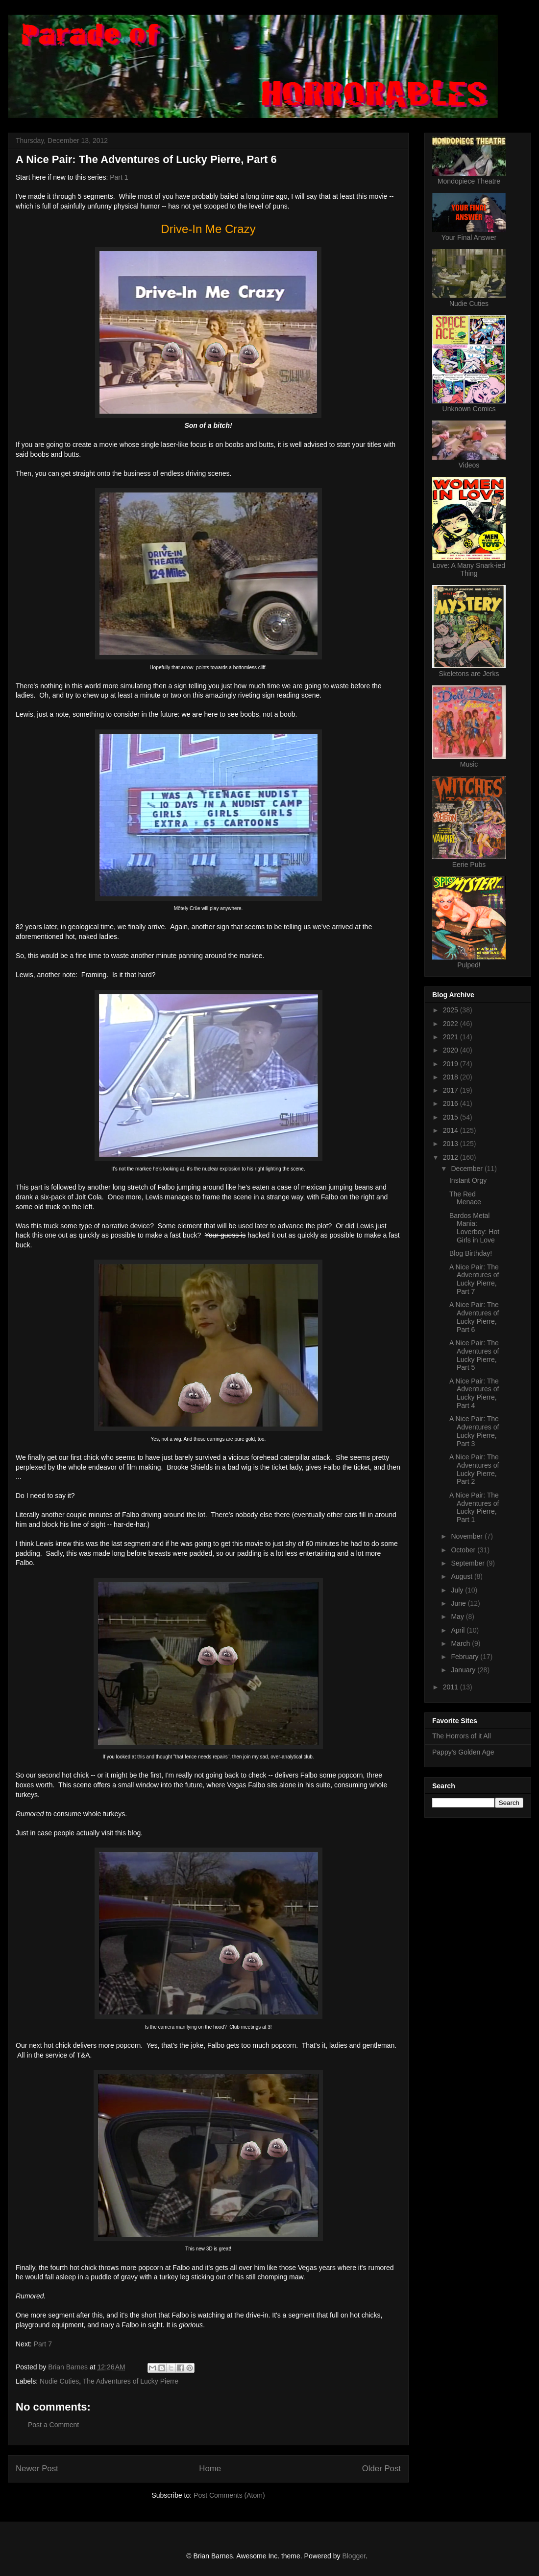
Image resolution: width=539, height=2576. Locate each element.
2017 (451, 1090)
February (465, 1657)
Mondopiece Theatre (469, 181)
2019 (451, 1064)
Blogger (353, 2556)
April (458, 1630)
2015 (451, 1117)
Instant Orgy (468, 1180)
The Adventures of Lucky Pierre (130, 2381)
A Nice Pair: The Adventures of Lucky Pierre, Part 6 (474, 1317)
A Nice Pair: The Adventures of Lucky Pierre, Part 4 (474, 1393)
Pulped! (468, 965)
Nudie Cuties (59, 2381)
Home (210, 2468)
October (464, 1550)
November (467, 1536)
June (459, 1603)
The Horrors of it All (461, 1736)
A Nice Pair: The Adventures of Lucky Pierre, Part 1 (474, 1507)
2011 (451, 1687)
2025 (451, 1010)
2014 (451, 1130)
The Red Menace (465, 1198)
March (461, 1643)
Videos (469, 465)
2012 (451, 1157)
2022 (451, 1024)
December (467, 1168)
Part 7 (43, 2344)
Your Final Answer (468, 237)
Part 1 (119, 177)
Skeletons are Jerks (469, 674)
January (464, 1670)
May (458, 1616)
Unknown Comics (469, 409)
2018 (451, 1077)
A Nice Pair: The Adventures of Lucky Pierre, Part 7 (474, 1279)
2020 (451, 1050)
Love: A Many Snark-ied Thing (469, 569)
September (468, 1563)
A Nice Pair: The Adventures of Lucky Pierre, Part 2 (474, 1469)
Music (469, 764)
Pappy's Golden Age (463, 1752)
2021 (451, 1037)
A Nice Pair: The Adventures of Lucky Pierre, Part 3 (474, 1431)
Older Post (381, 2468)
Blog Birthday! (470, 1253)
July (458, 1590)
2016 (451, 1103)
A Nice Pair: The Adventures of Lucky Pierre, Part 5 (474, 1355)
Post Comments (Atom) (229, 2495)
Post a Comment (53, 2425)
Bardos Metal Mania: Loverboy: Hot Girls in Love (474, 1228)
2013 (451, 1143)
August (462, 1576)
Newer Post (37, 2468)
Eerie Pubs (469, 864)
